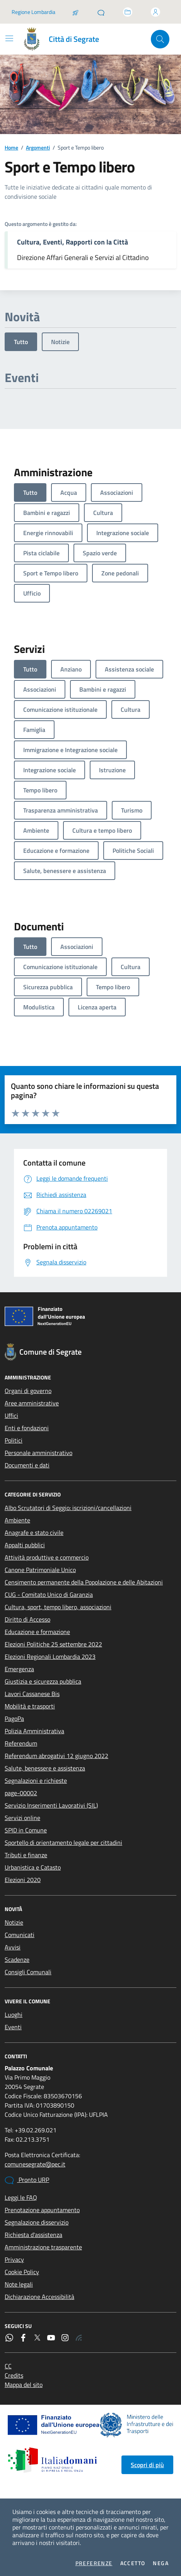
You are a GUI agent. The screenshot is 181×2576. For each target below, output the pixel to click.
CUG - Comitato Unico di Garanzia (49, 1594)
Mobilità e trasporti (30, 1706)
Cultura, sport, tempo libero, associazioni (58, 1607)
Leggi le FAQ (21, 2197)
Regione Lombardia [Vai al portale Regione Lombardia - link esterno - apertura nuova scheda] (33, 12)
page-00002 (21, 1793)
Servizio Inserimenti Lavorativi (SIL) (51, 1805)
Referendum (21, 1743)
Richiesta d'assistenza (33, 2234)
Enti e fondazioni (27, 1428)
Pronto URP (27, 2180)
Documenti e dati (27, 1465)
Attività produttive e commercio (47, 1557)
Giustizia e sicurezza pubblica (43, 1681)
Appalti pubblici (25, 1545)
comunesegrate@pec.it (35, 2164)
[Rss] (79, 2337)
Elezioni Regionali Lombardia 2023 (50, 1656)
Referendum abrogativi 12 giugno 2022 (56, 1755)
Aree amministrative (32, 1403)
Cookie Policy (22, 2271)
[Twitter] (37, 2337)
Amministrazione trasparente (43, 2247)
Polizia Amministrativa (34, 1731)
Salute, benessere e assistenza (45, 1768)
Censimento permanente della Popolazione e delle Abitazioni (84, 1582)
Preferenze (94, 2563)
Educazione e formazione (37, 1631)
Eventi (13, 2027)
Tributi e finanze (26, 1855)
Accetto (132, 2563)
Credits (14, 2375)
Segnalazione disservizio (36, 2222)
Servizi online (22, 1817)
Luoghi (13, 2014)
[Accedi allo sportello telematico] (128, 12)
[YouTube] (51, 2337)
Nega (161, 2563)
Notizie (60, 341)
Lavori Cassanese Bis (32, 1693)
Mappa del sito (24, 2384)
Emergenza (19, 1669)
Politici (13, 1440)
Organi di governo (28, 1390)
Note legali (19, 2284)
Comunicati (19, 1934)
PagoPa (14, 1718)
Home (11, 147)
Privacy (14, 2259)
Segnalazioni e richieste (36, 1780)
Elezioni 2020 (23, 1879)
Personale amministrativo (38, 1452)
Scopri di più (147, 2464)
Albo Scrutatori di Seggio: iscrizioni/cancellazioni (68, 1507)
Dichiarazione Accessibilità (39, 2296)
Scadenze (17, 1959)
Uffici (11, 1415)
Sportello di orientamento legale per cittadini (63, 1842)
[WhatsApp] (9, 2337)
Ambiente (17, 1520)
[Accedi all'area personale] (155, 12)
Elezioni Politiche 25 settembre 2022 (53, 1644)
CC (8, 2366)
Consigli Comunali (28, 1972)
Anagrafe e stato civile (34, 1532)
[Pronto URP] (101, 12)
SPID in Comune (26, 1830)
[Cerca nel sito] (160, 39)
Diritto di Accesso (27, 1619)
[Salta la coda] (75, 12)
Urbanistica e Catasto (33, 1867)
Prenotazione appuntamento (42, 2209)
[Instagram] (65, 2337)
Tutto (21, 341)
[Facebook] (23, 2337)
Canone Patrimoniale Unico (40, 1569)
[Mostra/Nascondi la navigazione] (9, 38)
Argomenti (38, 147)
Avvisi (12, 1947)
